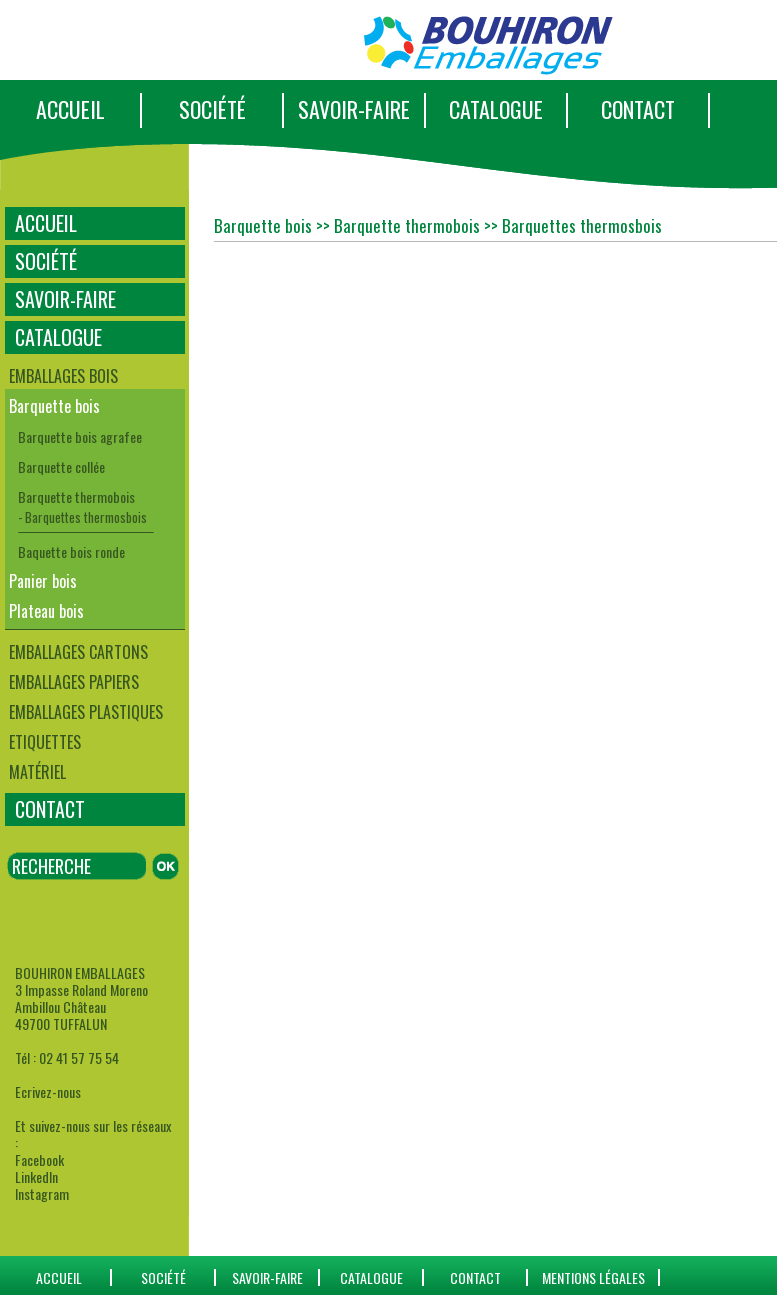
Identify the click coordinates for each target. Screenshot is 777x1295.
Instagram (42, 1193)
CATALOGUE (496, 109)
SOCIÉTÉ (212, 109)
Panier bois (43, 581)
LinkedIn (36, 1176)
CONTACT (638, 109)
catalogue (371, 1277)
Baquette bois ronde (71, 551)
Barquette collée (61, 466)
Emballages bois (63, 376)
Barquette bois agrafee (80, 436)
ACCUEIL (70, 109)
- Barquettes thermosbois (82, 517)
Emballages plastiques (86, 712)
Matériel (37, 772)
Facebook (39, 1159)
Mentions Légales (593, 1277)
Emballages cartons (78, 652)
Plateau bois (46, 611)
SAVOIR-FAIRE (354, 109)
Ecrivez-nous (48, 1091)
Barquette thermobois (76, 496)
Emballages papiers (74, 682)
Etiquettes (45, 742)
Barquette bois (54, 406)
